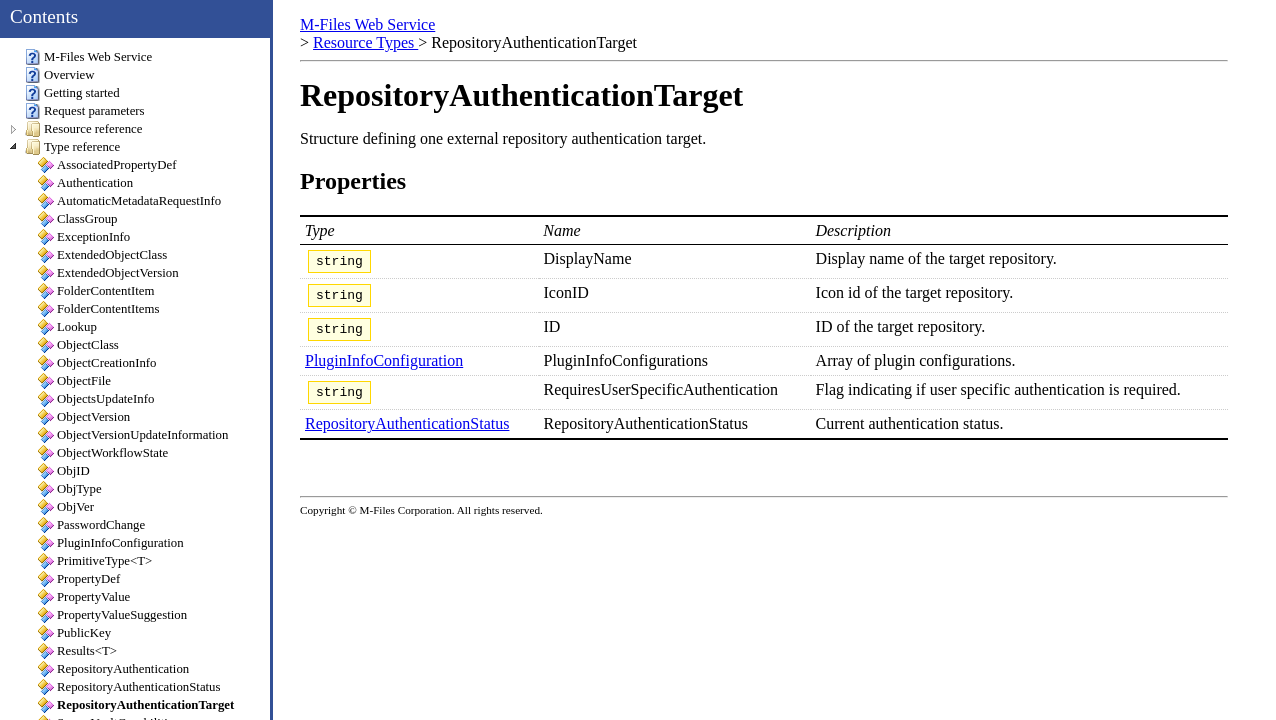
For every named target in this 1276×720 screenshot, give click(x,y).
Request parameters (85, 111)
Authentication (85, 183)
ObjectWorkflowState (103, 453)
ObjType (70, 489)
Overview (59, 75)
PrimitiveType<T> (95, 561)
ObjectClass (78, 345)
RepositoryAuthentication (113, 669)
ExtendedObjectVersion (108, 273)
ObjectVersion (84, 417)
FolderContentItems (98, 309)
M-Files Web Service (367, 24)
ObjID (64, 471)
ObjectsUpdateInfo (96, 399)
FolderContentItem (96, 291)
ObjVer (66, 507)
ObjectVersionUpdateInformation (133, 435)
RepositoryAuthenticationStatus (407, 435)
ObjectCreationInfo (97, 363)
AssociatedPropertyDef (107, 165)
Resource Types (365, 42)
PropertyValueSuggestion (112, 615)
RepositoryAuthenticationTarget (136, 705)
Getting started (72, 93)
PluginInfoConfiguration (384, 369)
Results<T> (77, 651)
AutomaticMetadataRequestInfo (129, 201)
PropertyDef (79, 579)
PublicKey (74, 633)
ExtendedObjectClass (102, 255)
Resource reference (83, 129)
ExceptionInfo (84, 237)
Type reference (72, 147)
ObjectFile (74, 381)
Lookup (67, 327)
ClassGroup (77, 219)
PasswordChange (91, 525)
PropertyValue (84, 597)
